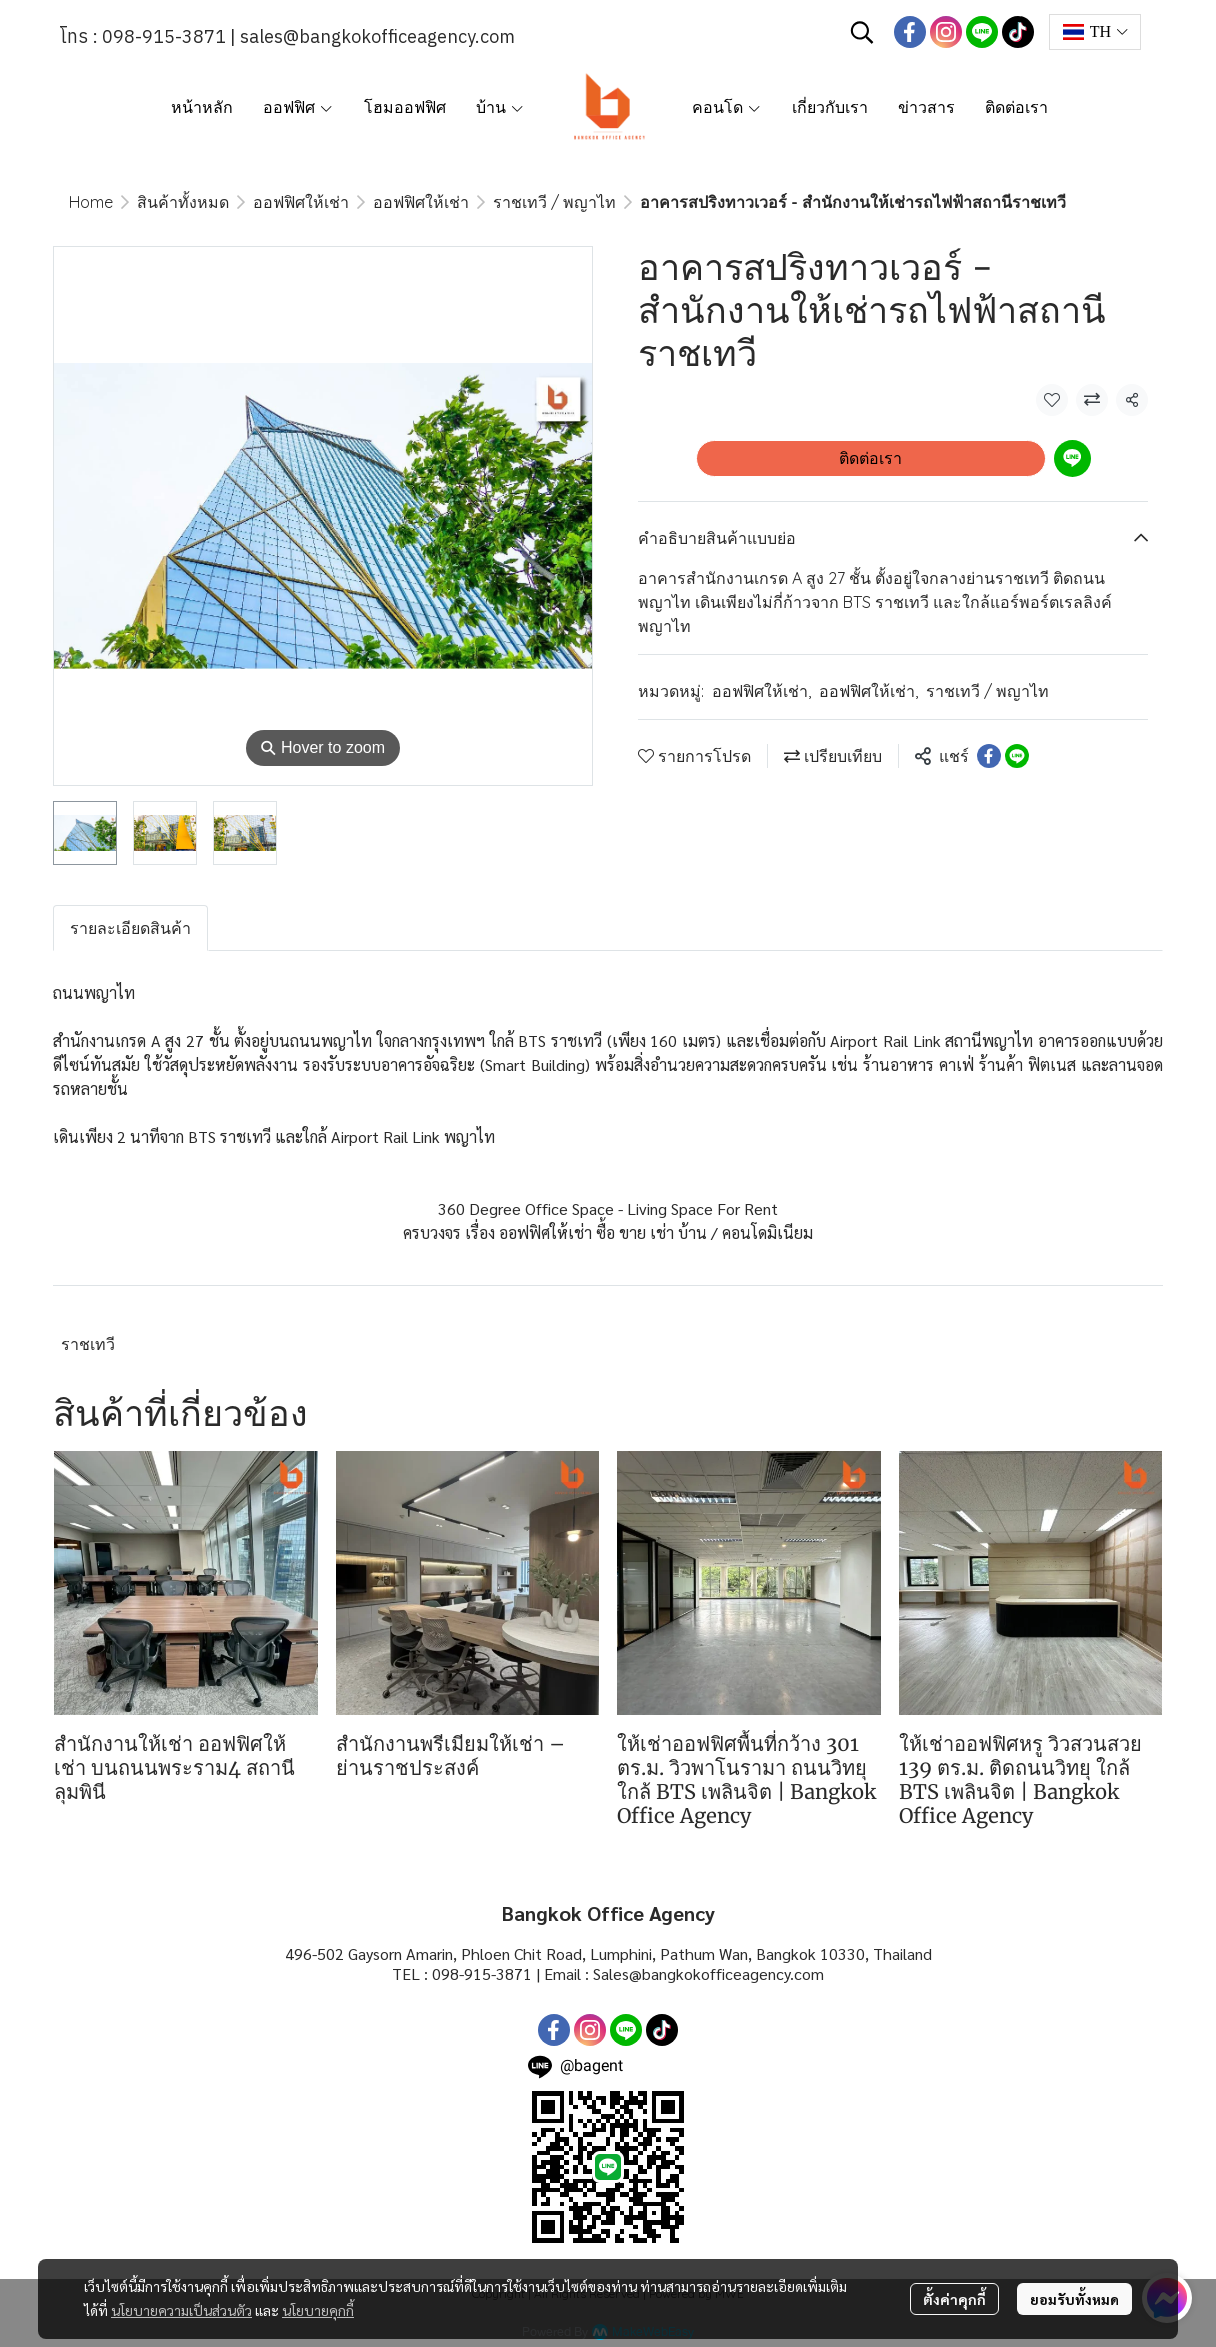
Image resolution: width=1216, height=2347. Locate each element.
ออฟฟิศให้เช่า (301, 202)
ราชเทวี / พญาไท (554, 202)
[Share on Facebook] (989, 756)
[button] (862, 32)
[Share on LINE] (1017, 756)
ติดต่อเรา (1016, 106)
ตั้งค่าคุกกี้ (954, 2299)
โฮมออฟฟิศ (405, 106)
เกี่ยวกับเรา (830, 106)
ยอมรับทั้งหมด (1074, 2299)
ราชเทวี (88, 1344)
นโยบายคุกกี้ (318, 2310)
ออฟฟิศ (298, 106)
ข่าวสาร (926, 106)
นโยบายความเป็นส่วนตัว (181, 2310)
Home (91, 202)
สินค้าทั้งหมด (183, 202)
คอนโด (727, 106)
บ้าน (500, 106)
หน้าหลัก (202, 106)
